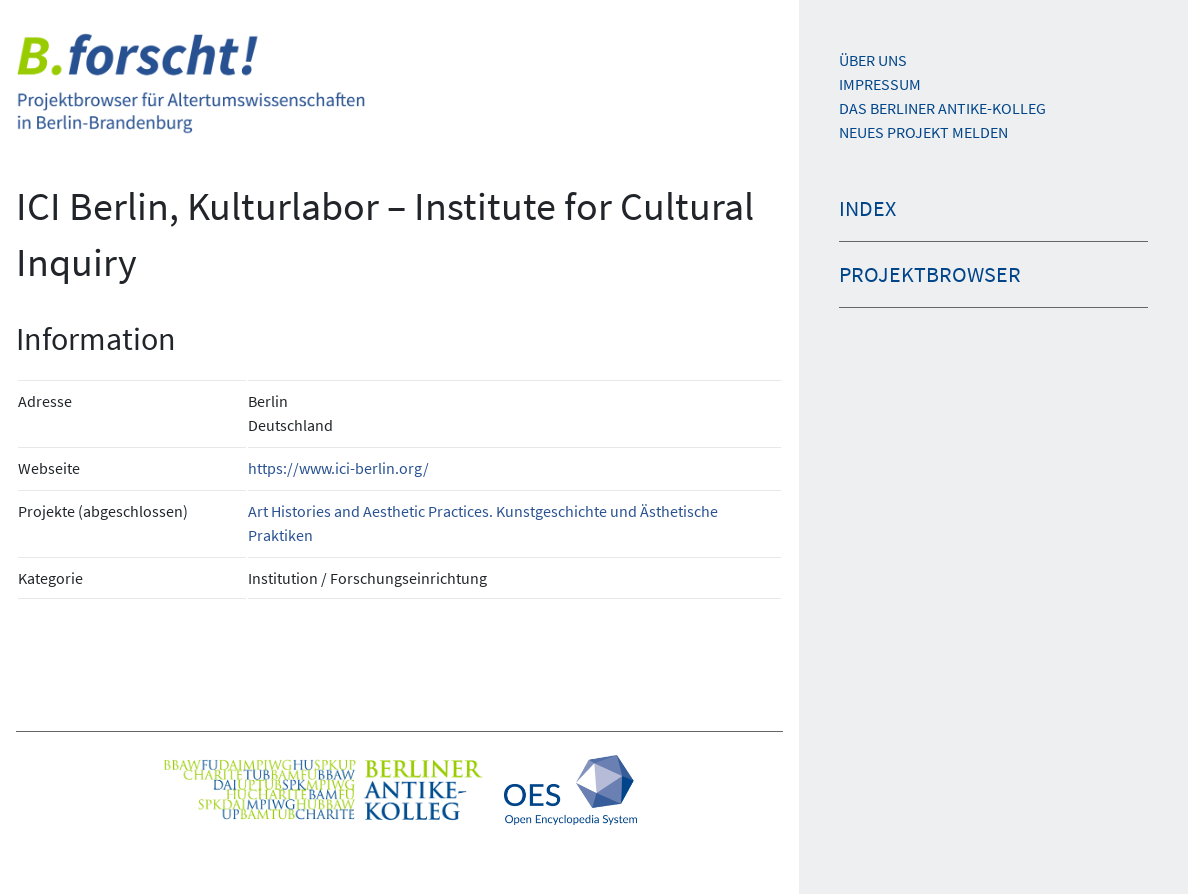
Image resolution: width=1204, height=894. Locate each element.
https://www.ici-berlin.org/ (338, 468)
